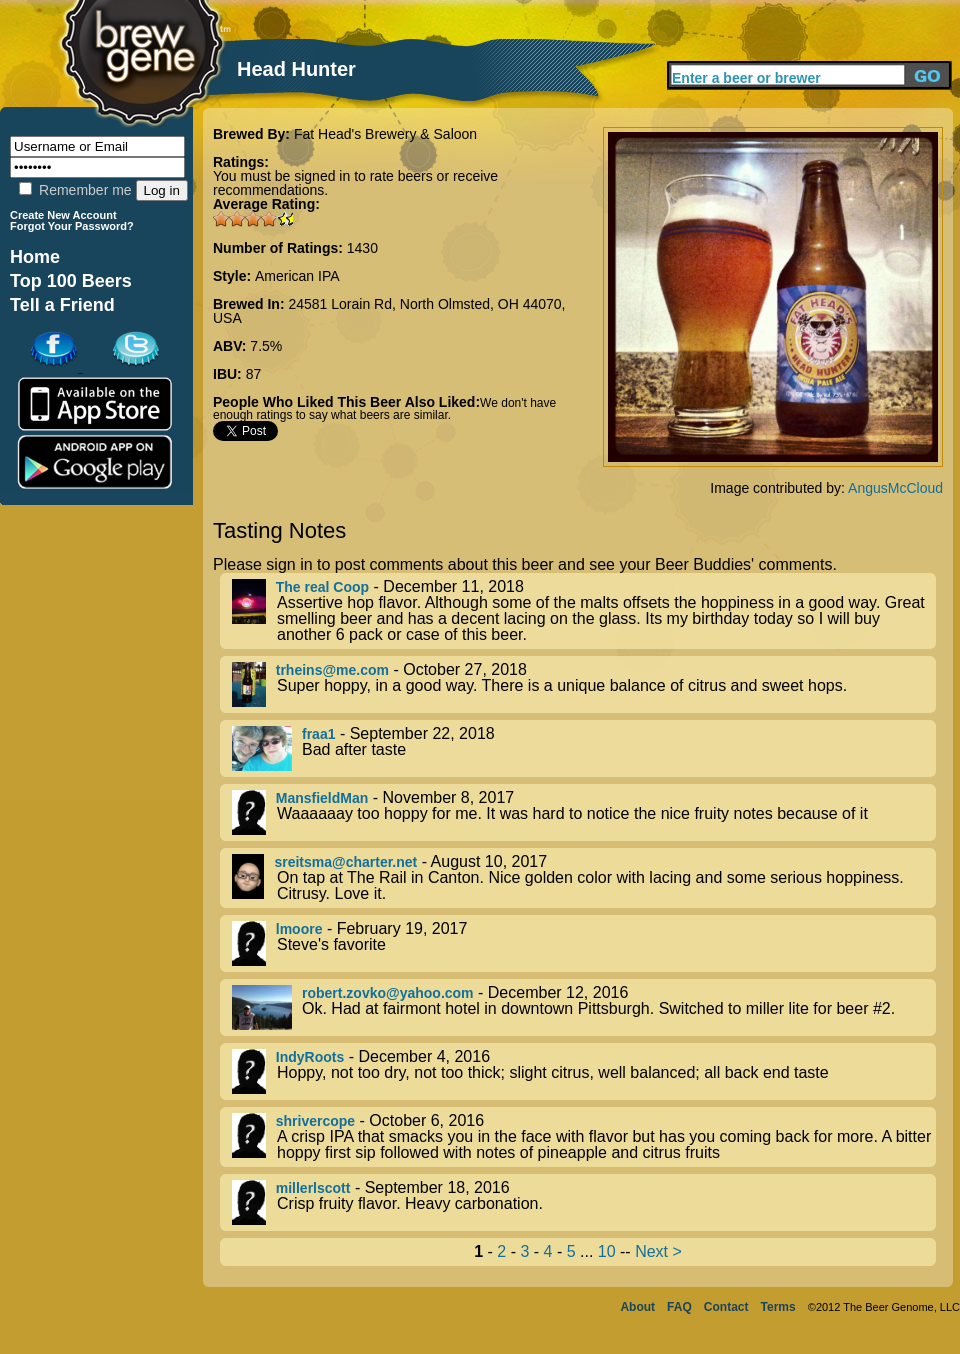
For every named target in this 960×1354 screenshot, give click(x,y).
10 (607, 1251)
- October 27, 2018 (584, 684)
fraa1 (318, 734)
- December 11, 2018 (584, 611)
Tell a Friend (62, 305)
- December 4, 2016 (584, 1071)
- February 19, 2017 (584, 943)
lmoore (299, 929)
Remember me (75, 190)
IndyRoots (310, 1057)
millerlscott (313, 1188)
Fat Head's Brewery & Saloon (385, 134)
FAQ (679, 1307)
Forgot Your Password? (72, 226)
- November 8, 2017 (584, 812)
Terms (778, 1307)
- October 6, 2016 (584, 1137)
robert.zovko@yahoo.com (388, 993)
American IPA (297, 276)
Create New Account (63, 215)
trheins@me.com (332, 670)
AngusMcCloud (895, 488)
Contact (726, 1307)
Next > (658, 1251)
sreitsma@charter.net (345, 862)
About (637, 1307)
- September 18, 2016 (584, 1202)
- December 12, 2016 (584, 1007)
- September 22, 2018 (584, 748)
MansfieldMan (322, 798)
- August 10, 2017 (584, 878)
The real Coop (322, 587)
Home (35, 257)
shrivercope (315, 1121)
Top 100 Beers (71, 281)
